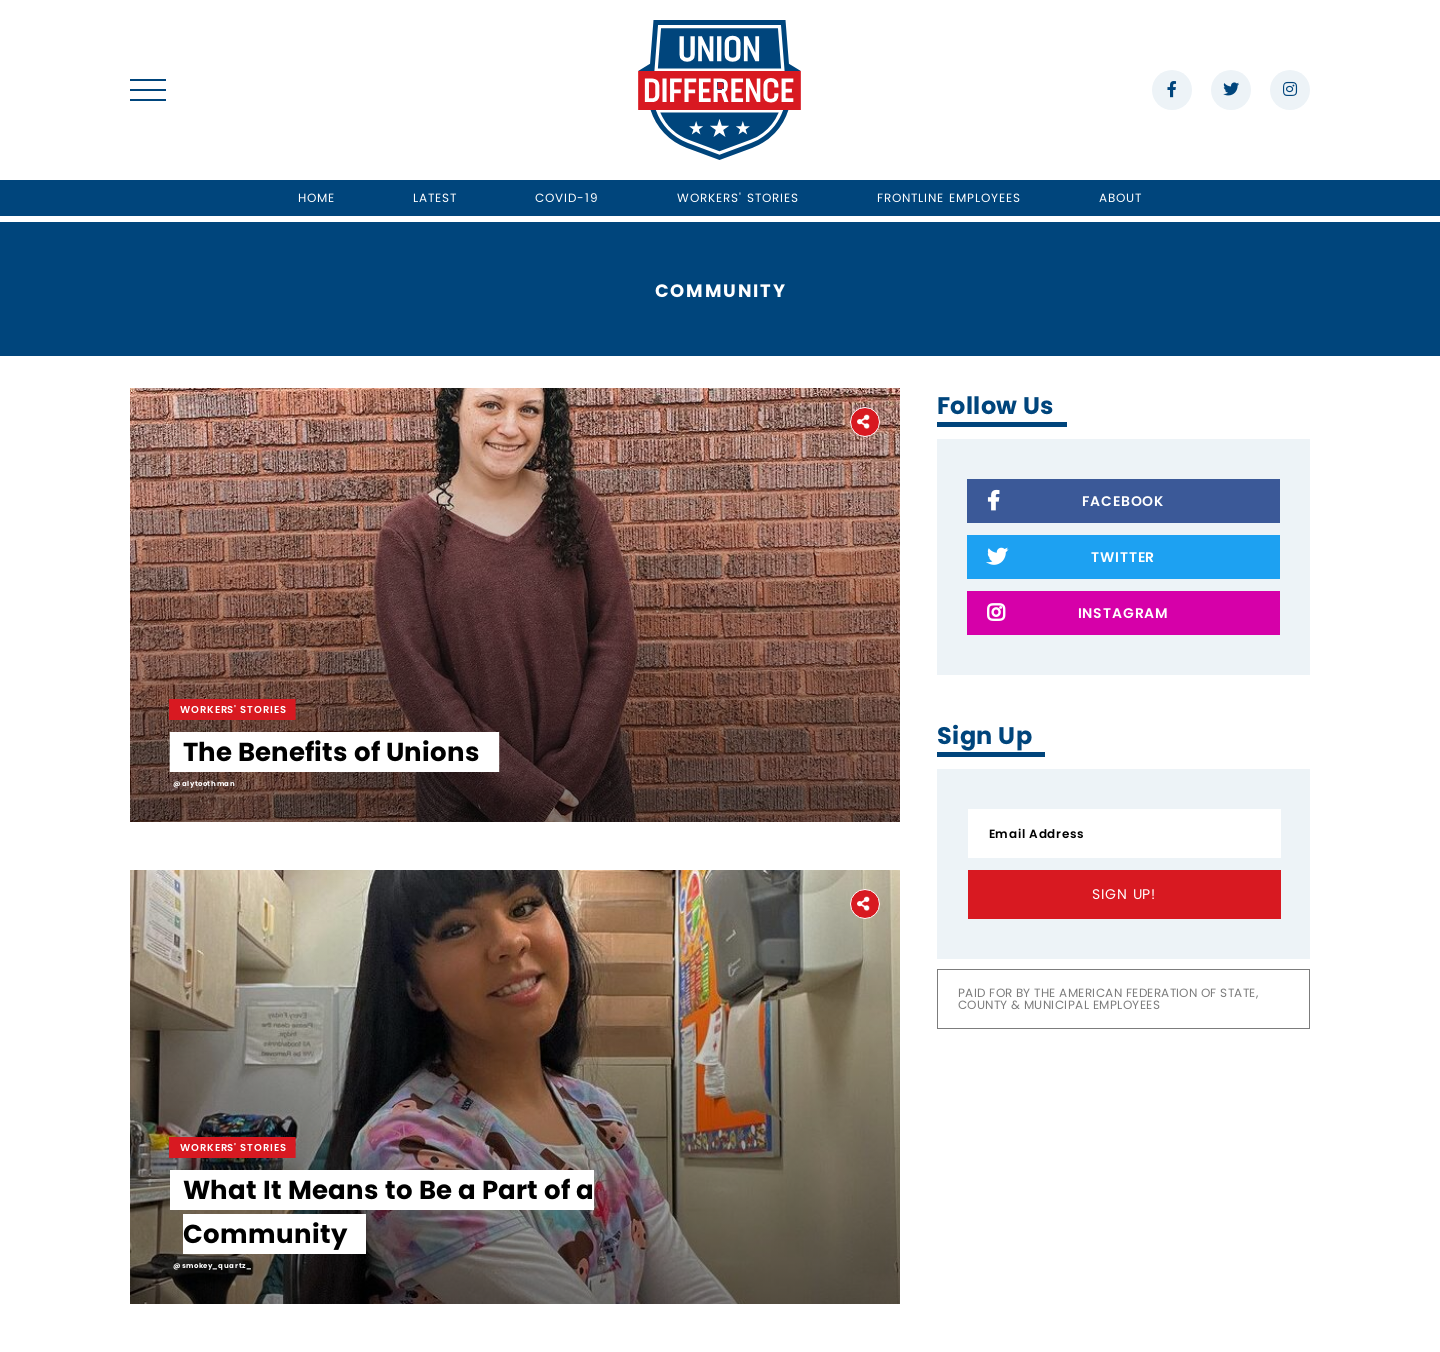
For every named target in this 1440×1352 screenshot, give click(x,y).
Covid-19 (567, 197)
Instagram (1078, 614)
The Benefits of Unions (331, 752)
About (1120, 197)
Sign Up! (1124, 894)
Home (316, 197)
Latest (435, 197)
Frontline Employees (949, 197)
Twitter (1071, 558)
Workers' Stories (738, 197)
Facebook (1076, 502)
